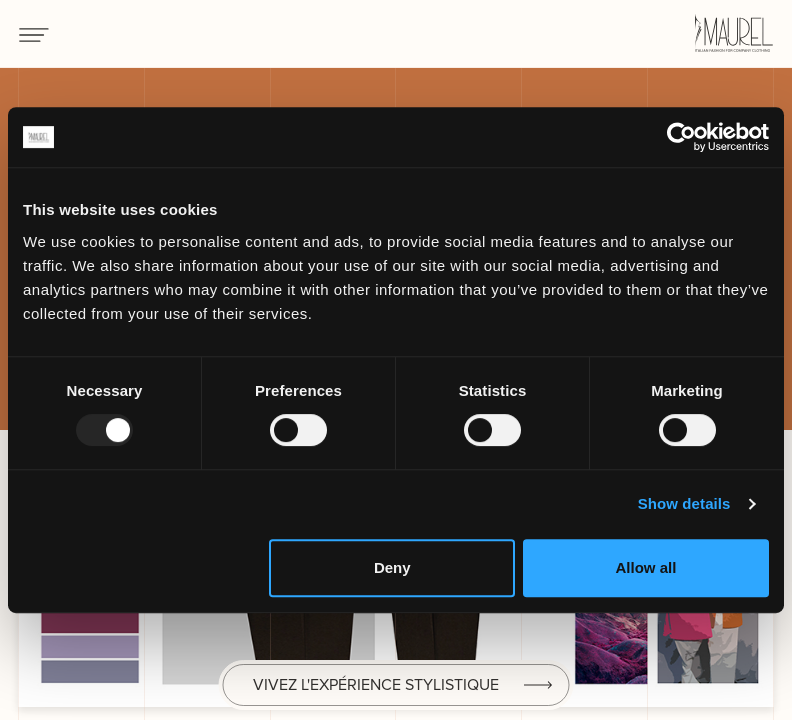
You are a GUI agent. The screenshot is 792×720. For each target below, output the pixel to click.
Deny (392, 567)
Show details (684, 503)
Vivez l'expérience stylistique (376, 684)
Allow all (645, 567)
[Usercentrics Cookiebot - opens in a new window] (681, 137)
